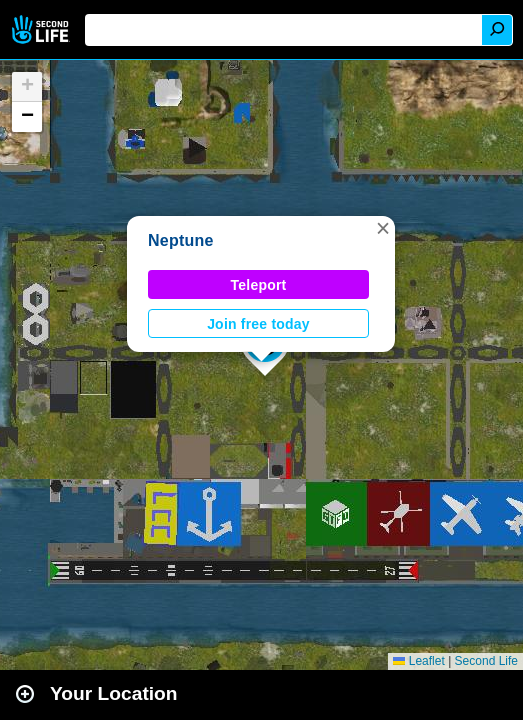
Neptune (181, 240)
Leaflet (418, 661)
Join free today (258, 324)
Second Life (42, 29)
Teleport (259, 285)
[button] (383, 228)
